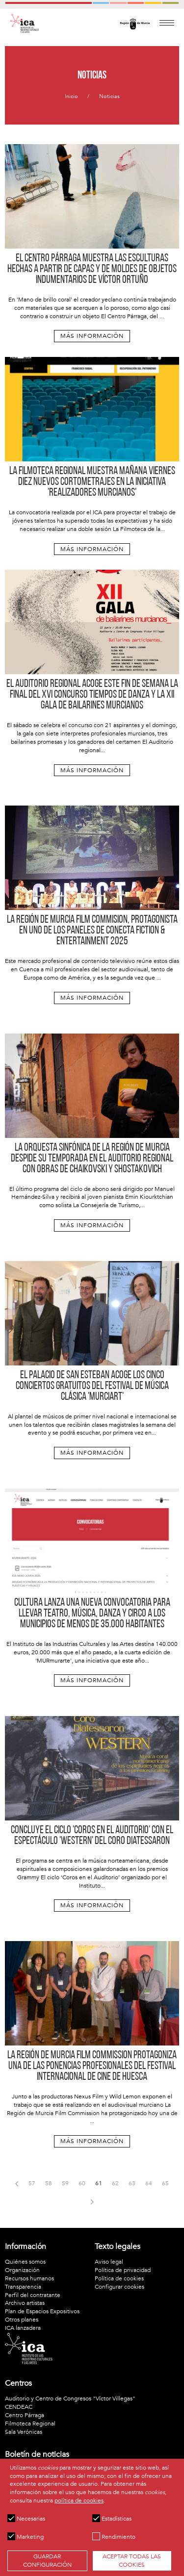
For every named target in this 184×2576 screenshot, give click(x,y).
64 (148, 2183)
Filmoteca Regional (30, 2423)
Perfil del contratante (32, 2295)
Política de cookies (119, 2278)
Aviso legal (109, 2262)
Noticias (109, 96)
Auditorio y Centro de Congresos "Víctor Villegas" (70, 2398)
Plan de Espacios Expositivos (42, 2311)
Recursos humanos (29, 2278)
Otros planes (21, 2319)
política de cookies (79, 2500)
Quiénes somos (25, 2262)
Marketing (25, 2537)
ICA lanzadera (23, 2328)
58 (48, 2183)
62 (115, 2183)
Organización (22, 2270)
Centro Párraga (24, 2415)
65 (165, 2183)
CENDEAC (18, 2407)
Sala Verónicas (23, 2432)
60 (82, 2183)
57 (31, 2183)
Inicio (71, 96)
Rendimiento (113, 2537)
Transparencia (23, 2287)
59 (65, 2183)
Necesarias (26, 2519)
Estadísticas (111, 2519)
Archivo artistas (25, 2303)
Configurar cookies (119, 2287)
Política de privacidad (123, 2270)
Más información (92, 336)
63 (132, 2183)
